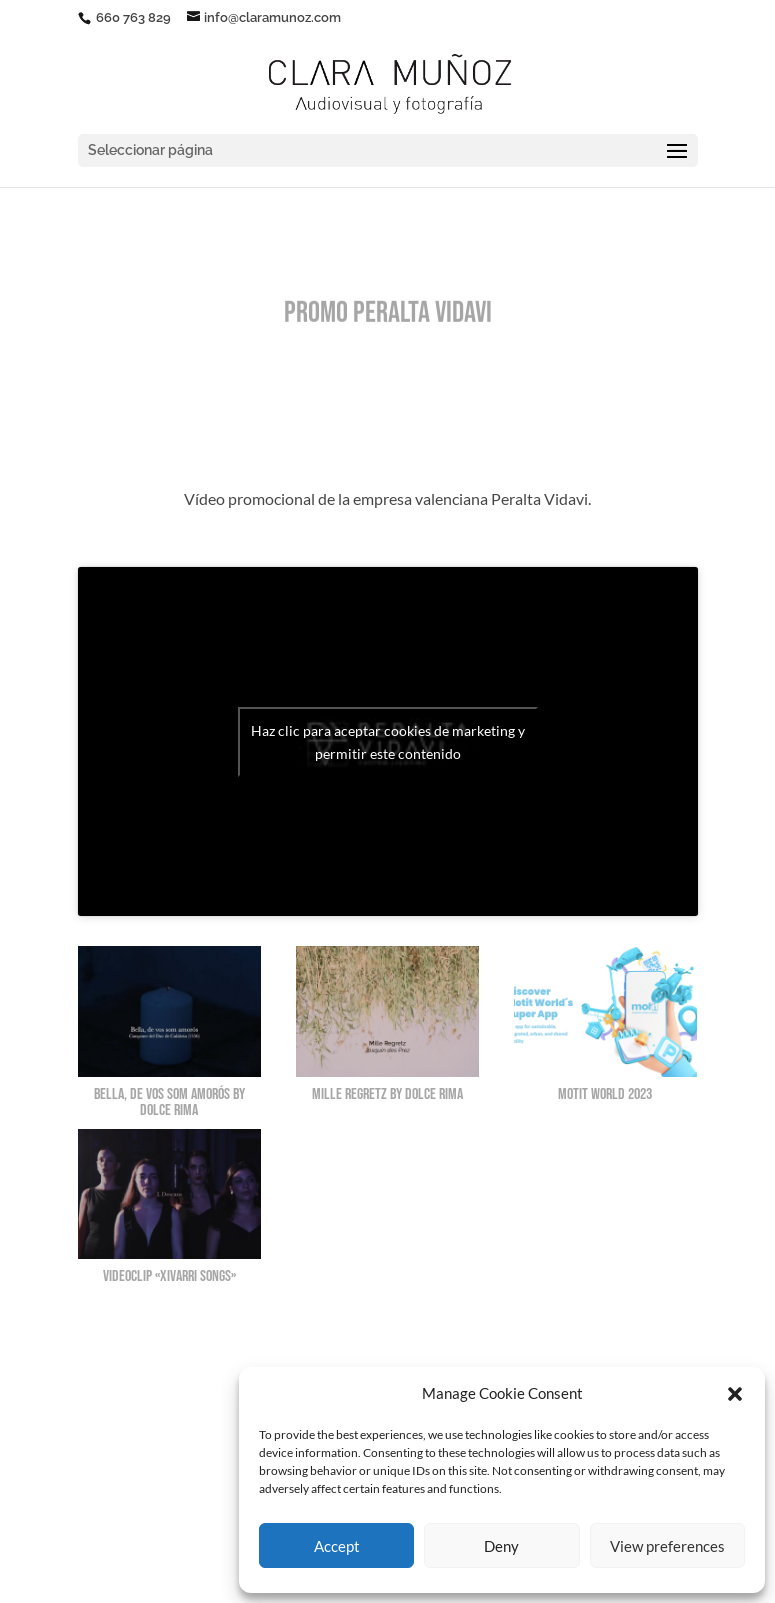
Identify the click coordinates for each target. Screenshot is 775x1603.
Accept (337, 1546)
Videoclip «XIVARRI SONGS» (169, 1276)
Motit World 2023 (605, 1094)
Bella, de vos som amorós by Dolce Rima (169, 1102)
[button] (735, 1394)
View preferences (667, 1546)
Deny (501, 1546)
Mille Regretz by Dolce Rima (387, 1094)
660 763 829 (132, 17)
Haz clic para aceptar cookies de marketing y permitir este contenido (388, 742)
